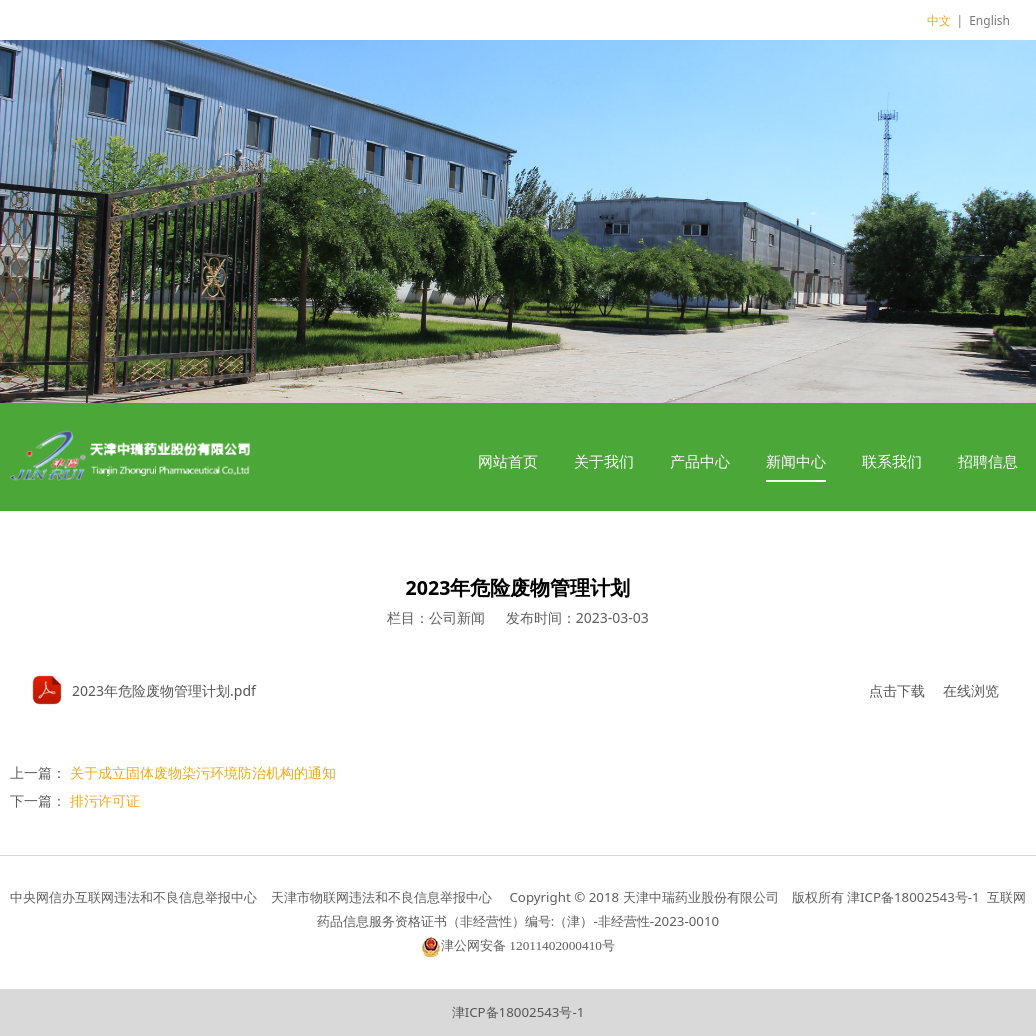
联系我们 (892, 461)
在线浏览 (971, 690)
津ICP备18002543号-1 (518, 1012)
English (989, 20)
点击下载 (897, 690)
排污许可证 (105, 800)
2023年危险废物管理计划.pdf (164, 690)
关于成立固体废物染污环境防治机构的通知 (203, 772)
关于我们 (604, 461)
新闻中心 (796, 461)
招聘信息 (988, 461)
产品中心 (700, 461)
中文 (939, 20)
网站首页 (508, 461)
